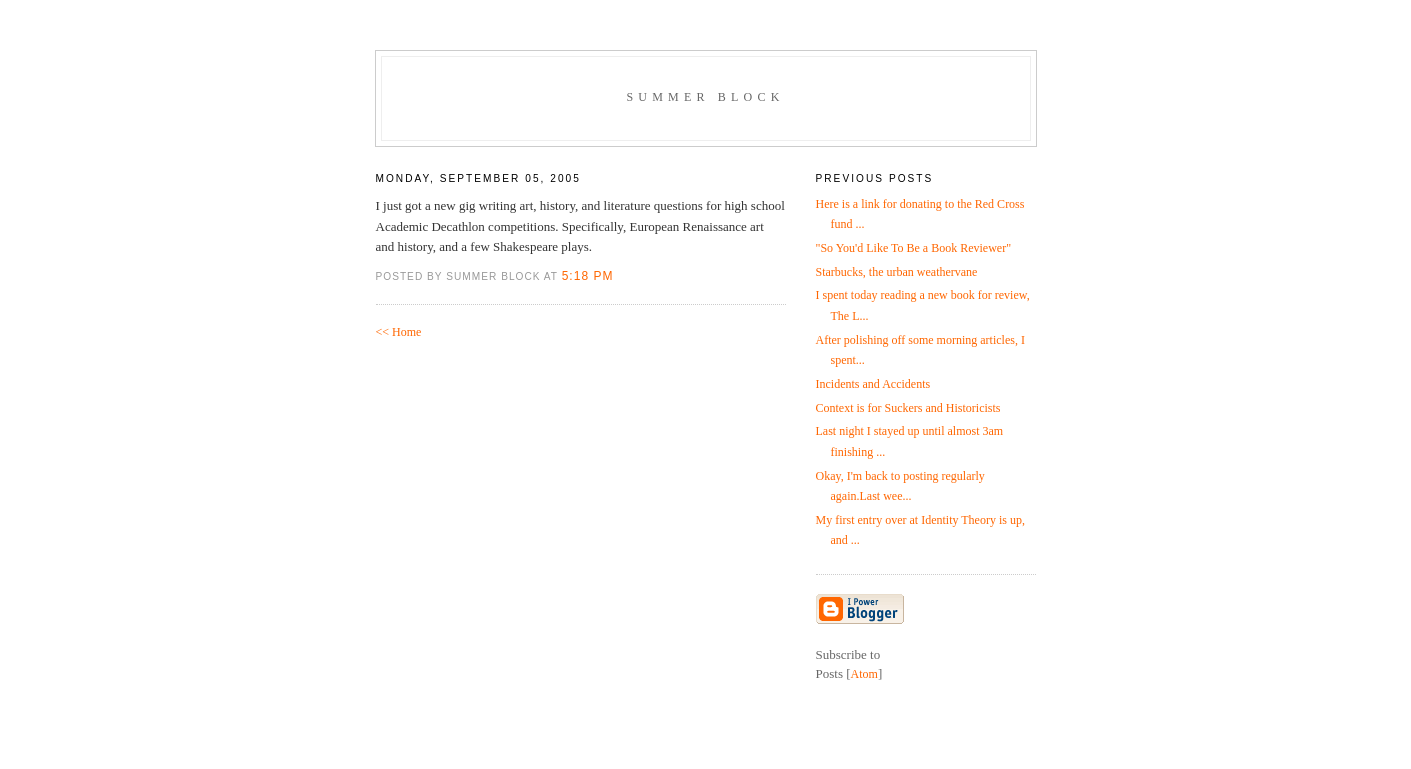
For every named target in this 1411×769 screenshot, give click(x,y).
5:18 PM (588, 276)
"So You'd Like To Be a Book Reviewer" (914, 248)
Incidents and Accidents (873, 384)
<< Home (399, 332)
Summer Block (705, 97)
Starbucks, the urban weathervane (897, 272)
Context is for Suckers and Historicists (908, 408)
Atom (864, 674)
